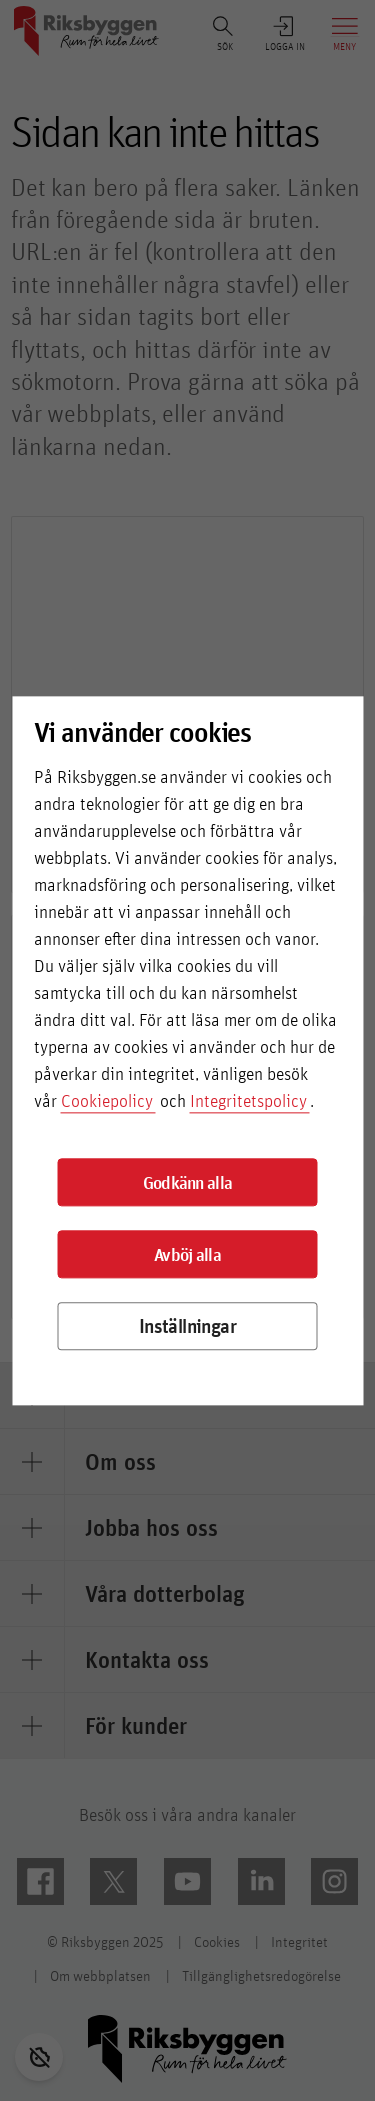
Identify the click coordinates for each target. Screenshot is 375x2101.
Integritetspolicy (248, 1101)
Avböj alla (187, 1254)
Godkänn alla (188, 1182)
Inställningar (187, 1326)
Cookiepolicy (107, 1101)
